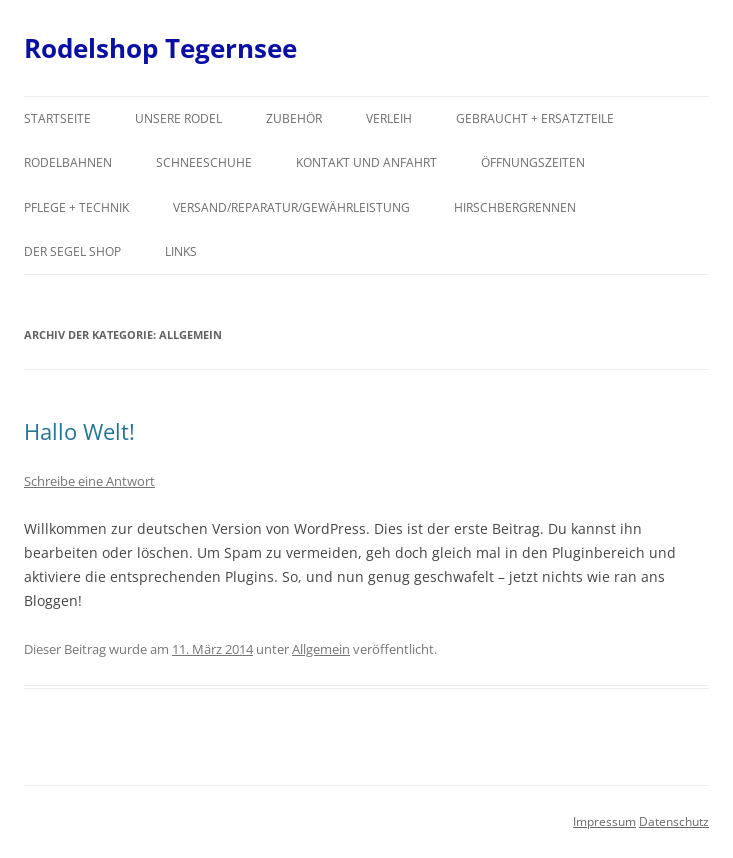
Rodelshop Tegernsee (160, 48)
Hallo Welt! (79, 431)
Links (181, 251)
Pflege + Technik (76, 207)
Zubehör (294, 118)
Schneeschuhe (204, 162)
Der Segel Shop (72, 251)
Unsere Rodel (178, 118)
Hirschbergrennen (515, 207)
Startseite (57, 118)
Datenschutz (674, 821)
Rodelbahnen (68, 162)
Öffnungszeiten (533, 162)
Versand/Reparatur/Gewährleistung (291, 207)
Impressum (604, 821)
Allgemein (321, 649)
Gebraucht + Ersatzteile (535, 118)
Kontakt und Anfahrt (366, 162)
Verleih (389, 118)
